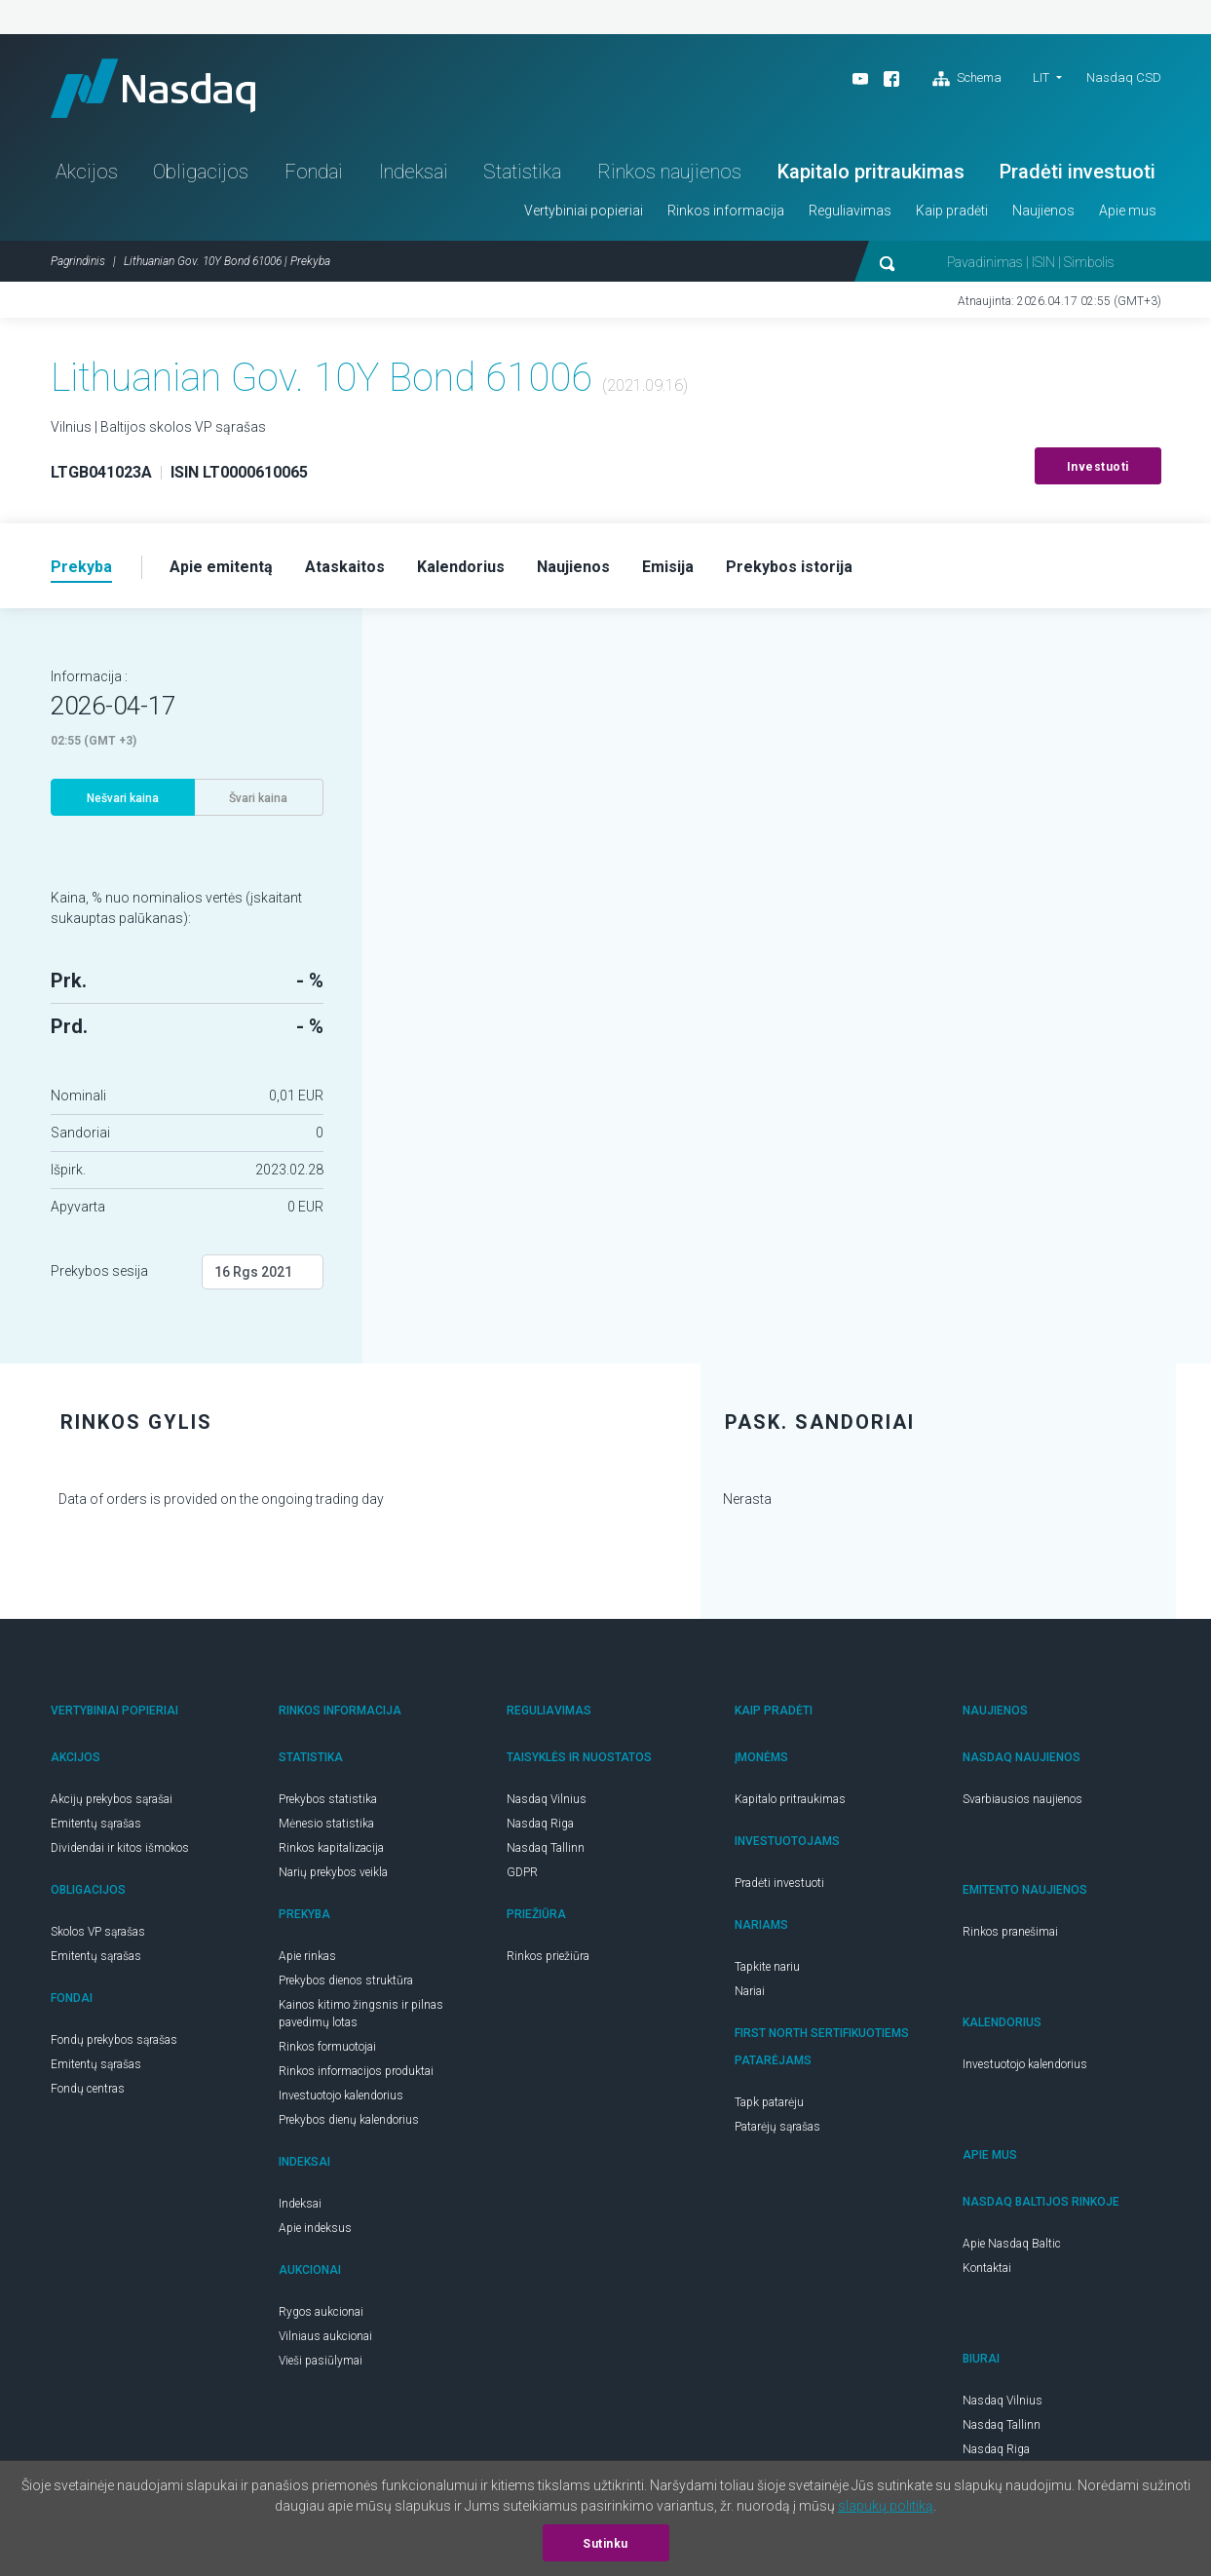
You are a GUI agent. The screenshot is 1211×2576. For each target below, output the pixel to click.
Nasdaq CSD (1123, 77)
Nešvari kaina (123, 798)
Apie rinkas (307, 1956)
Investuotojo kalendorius (341, 2095)
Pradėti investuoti (1077, 171)
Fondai (313, 171)
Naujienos (1043, 210)
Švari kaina (258, 798)
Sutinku (605, 2544)
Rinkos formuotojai (327, 2047)
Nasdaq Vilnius (547, 1799)
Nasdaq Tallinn (546, 1848)
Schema (967, 79)
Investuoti (1098, 467)
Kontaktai (987, 2268)
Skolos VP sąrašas (98, 1932)
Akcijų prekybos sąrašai (111, 1799)
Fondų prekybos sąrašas (114, 2040)
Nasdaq (153, 88)
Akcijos (87, 171)
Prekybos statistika (328, 1799)
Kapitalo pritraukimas (871, 171)
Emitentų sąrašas (96, 1823)
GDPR (522, 1872)
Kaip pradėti (952, 210)
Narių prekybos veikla (333, 1872)
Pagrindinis (78, 261)
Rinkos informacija (725, 210)
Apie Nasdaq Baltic (1012, 2243)
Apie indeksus (315, 2228)
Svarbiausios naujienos (1022, 1799)
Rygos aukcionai (321, 2312)
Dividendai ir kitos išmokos (120, 1848)
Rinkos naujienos (669, 171)
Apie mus (1127, 210)
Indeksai (413, 171)
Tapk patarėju (769, 2102)
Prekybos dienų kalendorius (349, 2120)
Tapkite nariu (767, 1967)
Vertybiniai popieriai (583, 210)
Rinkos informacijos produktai (356, 2071)
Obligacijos (200, 171)
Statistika (522, 171)
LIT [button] (1041, 77)
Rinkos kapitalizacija (331, 1848)
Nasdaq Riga (540, 1823)
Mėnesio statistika (326, 1823)
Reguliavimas (850, 210)
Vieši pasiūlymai (320, 2360)
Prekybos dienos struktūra (346, 1980)
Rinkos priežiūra (548, 1956)
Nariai (750, 1991)
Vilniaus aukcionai (325, 2336)
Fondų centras (88, 2088)
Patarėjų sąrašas (777, 2127)
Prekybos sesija (99, 1271)
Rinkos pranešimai (1010, 1932)
